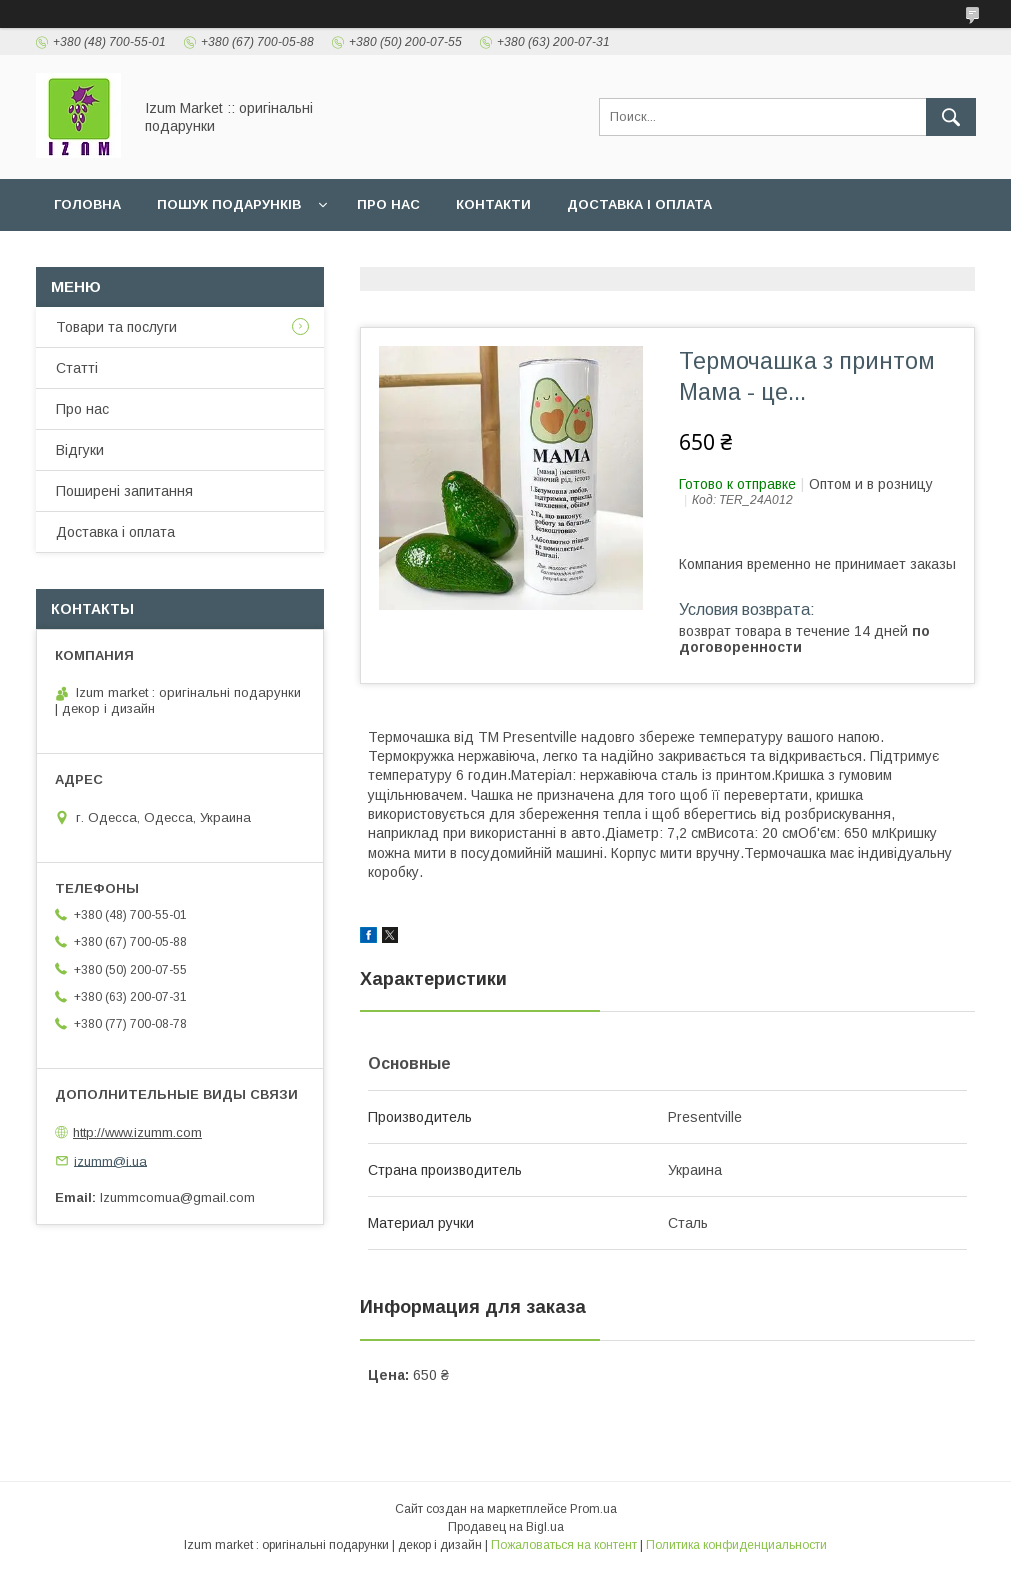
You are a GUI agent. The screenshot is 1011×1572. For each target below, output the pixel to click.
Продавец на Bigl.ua (506, 1527)
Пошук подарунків (229, 204)
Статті (77, 368)
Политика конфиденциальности (736, 1545)
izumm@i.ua (110, 1160)
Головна (87, 204)
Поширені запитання (124, 491)
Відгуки (80, 450)
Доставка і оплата (639, 204)
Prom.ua (593, 1509)
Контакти (493, 204)
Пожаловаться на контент (564, 1545)
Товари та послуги (116, 327)
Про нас (388, 204)
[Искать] (951, 117)
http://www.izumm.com (137, 1132)
